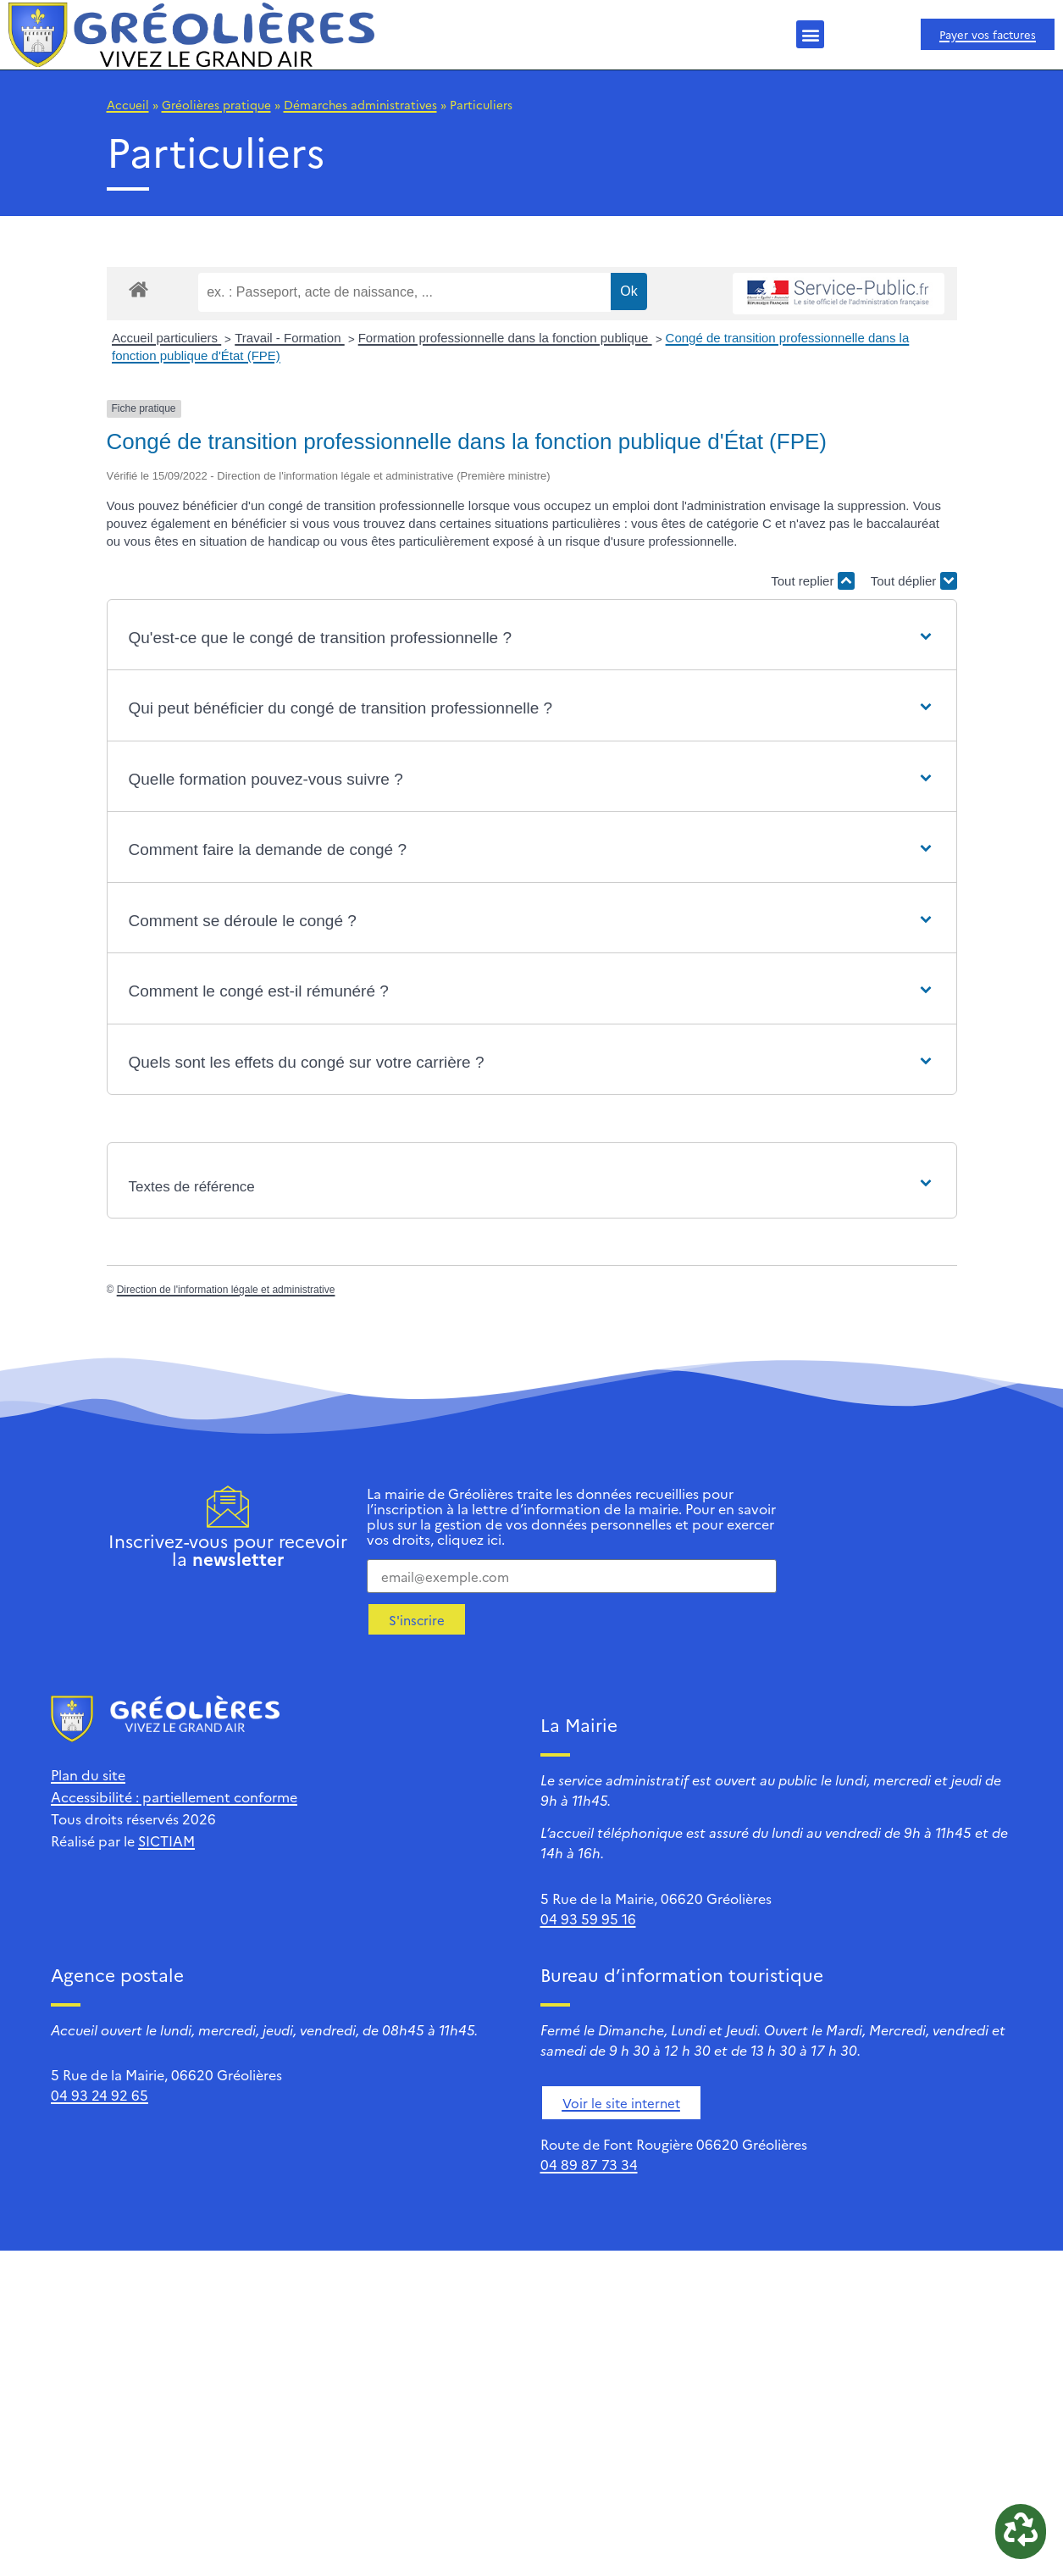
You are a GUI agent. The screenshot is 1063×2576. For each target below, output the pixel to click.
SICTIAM (166, 1840)
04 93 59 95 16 (588, 1918)
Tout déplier (914, 581)
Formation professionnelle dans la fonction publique (505, 337)
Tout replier (812, 581)
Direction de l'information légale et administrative (226, 1290)
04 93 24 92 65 (99, 2094)
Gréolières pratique (216, 104)
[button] (810, 34)
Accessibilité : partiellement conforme (174, 1796)
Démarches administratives (360, 104)
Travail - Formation (289, 337)
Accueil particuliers (166, 337)
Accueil (128, 104)
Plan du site (88, 1774)
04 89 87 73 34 (589, 2164)
